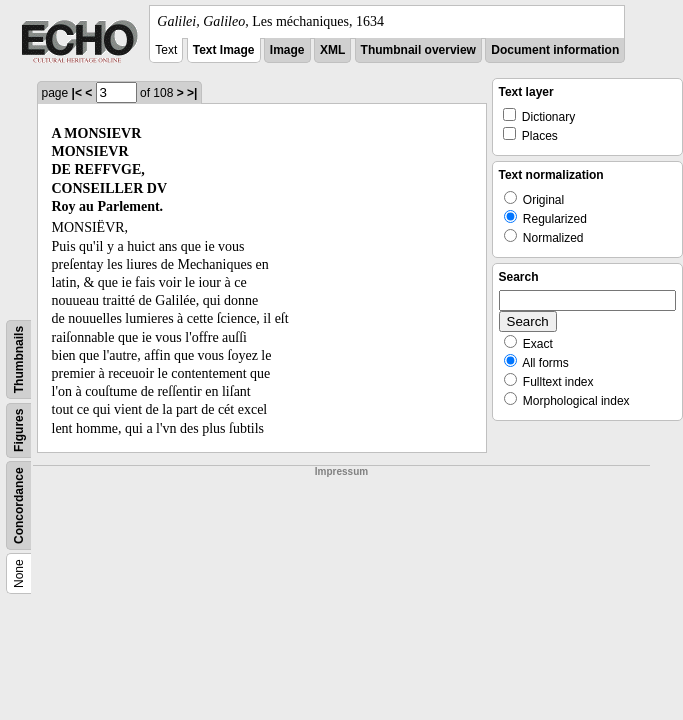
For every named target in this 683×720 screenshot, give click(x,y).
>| (192, 93)
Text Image (224, 50)
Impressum (341, 471)
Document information (555, 50)
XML (332, 50)
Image (287, 50)
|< (77, 93)
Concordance (19, 505)
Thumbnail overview (418, 50)
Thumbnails (19, 359)
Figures (19, 430)
